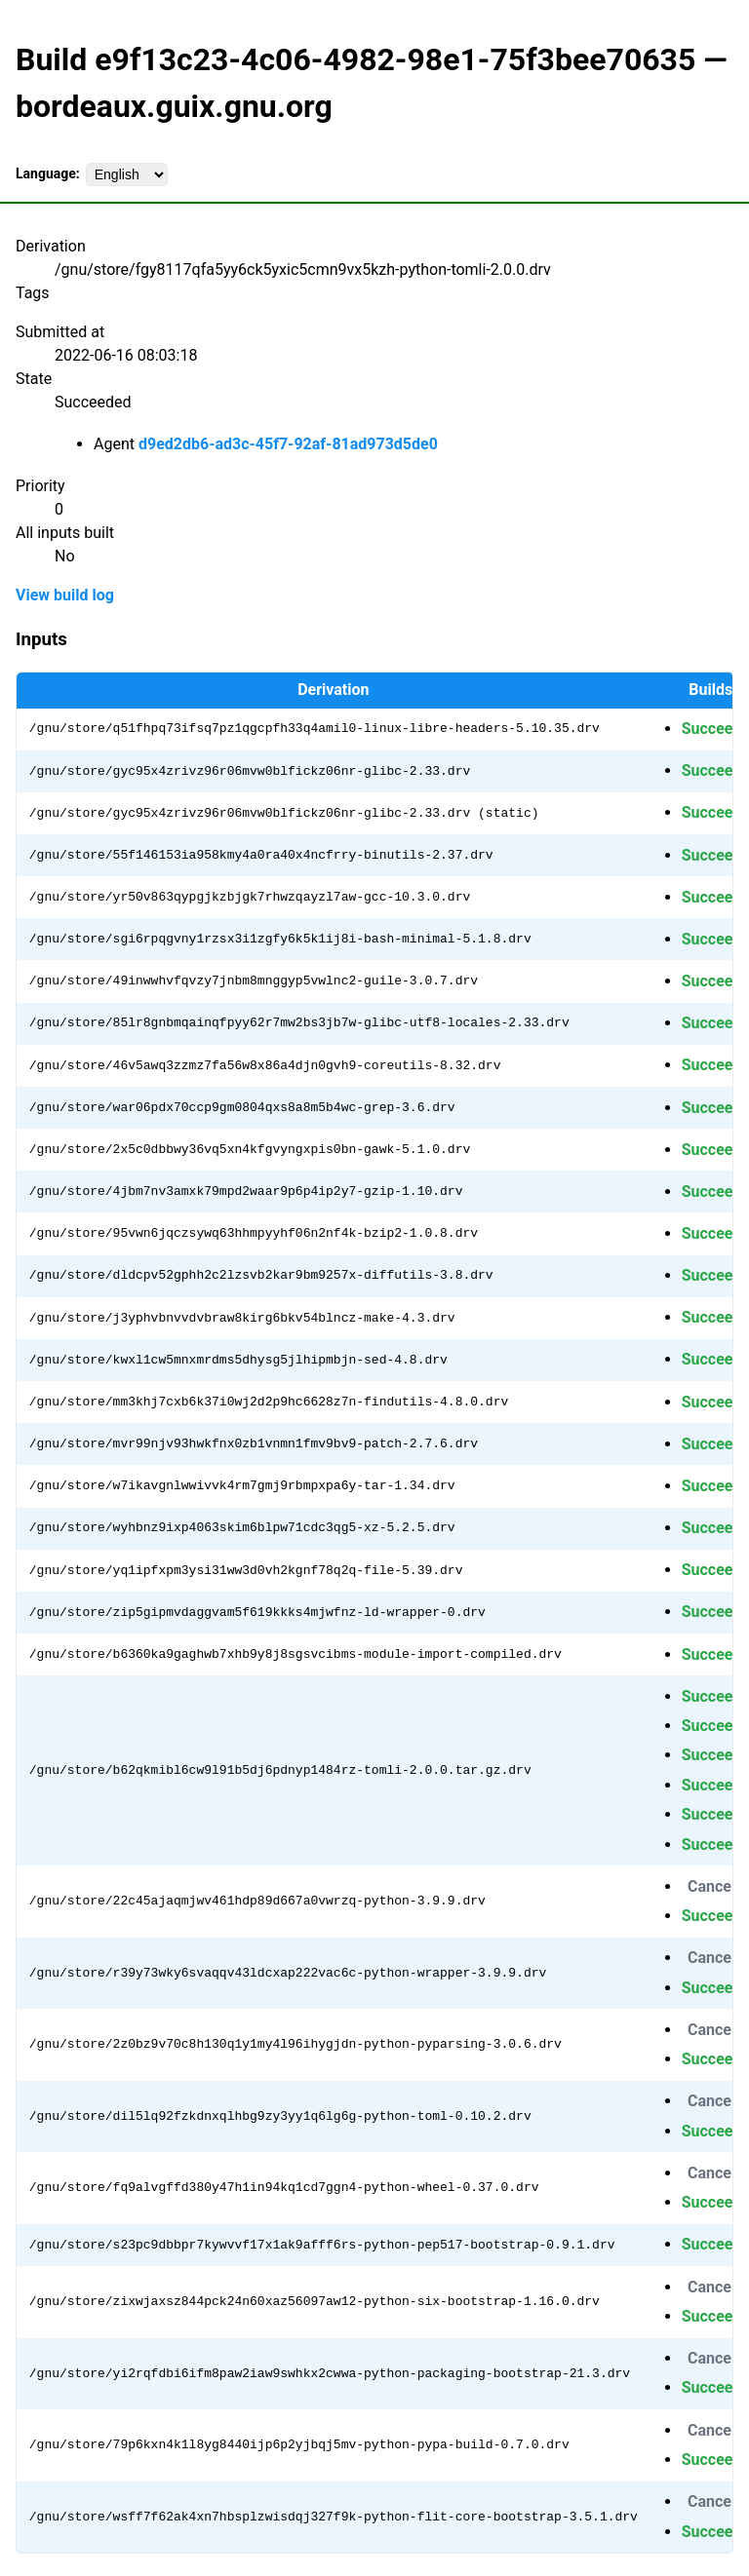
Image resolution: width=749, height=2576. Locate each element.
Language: (48, 173)
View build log (65, 595)
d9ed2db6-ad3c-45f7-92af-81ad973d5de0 (288, 444)
